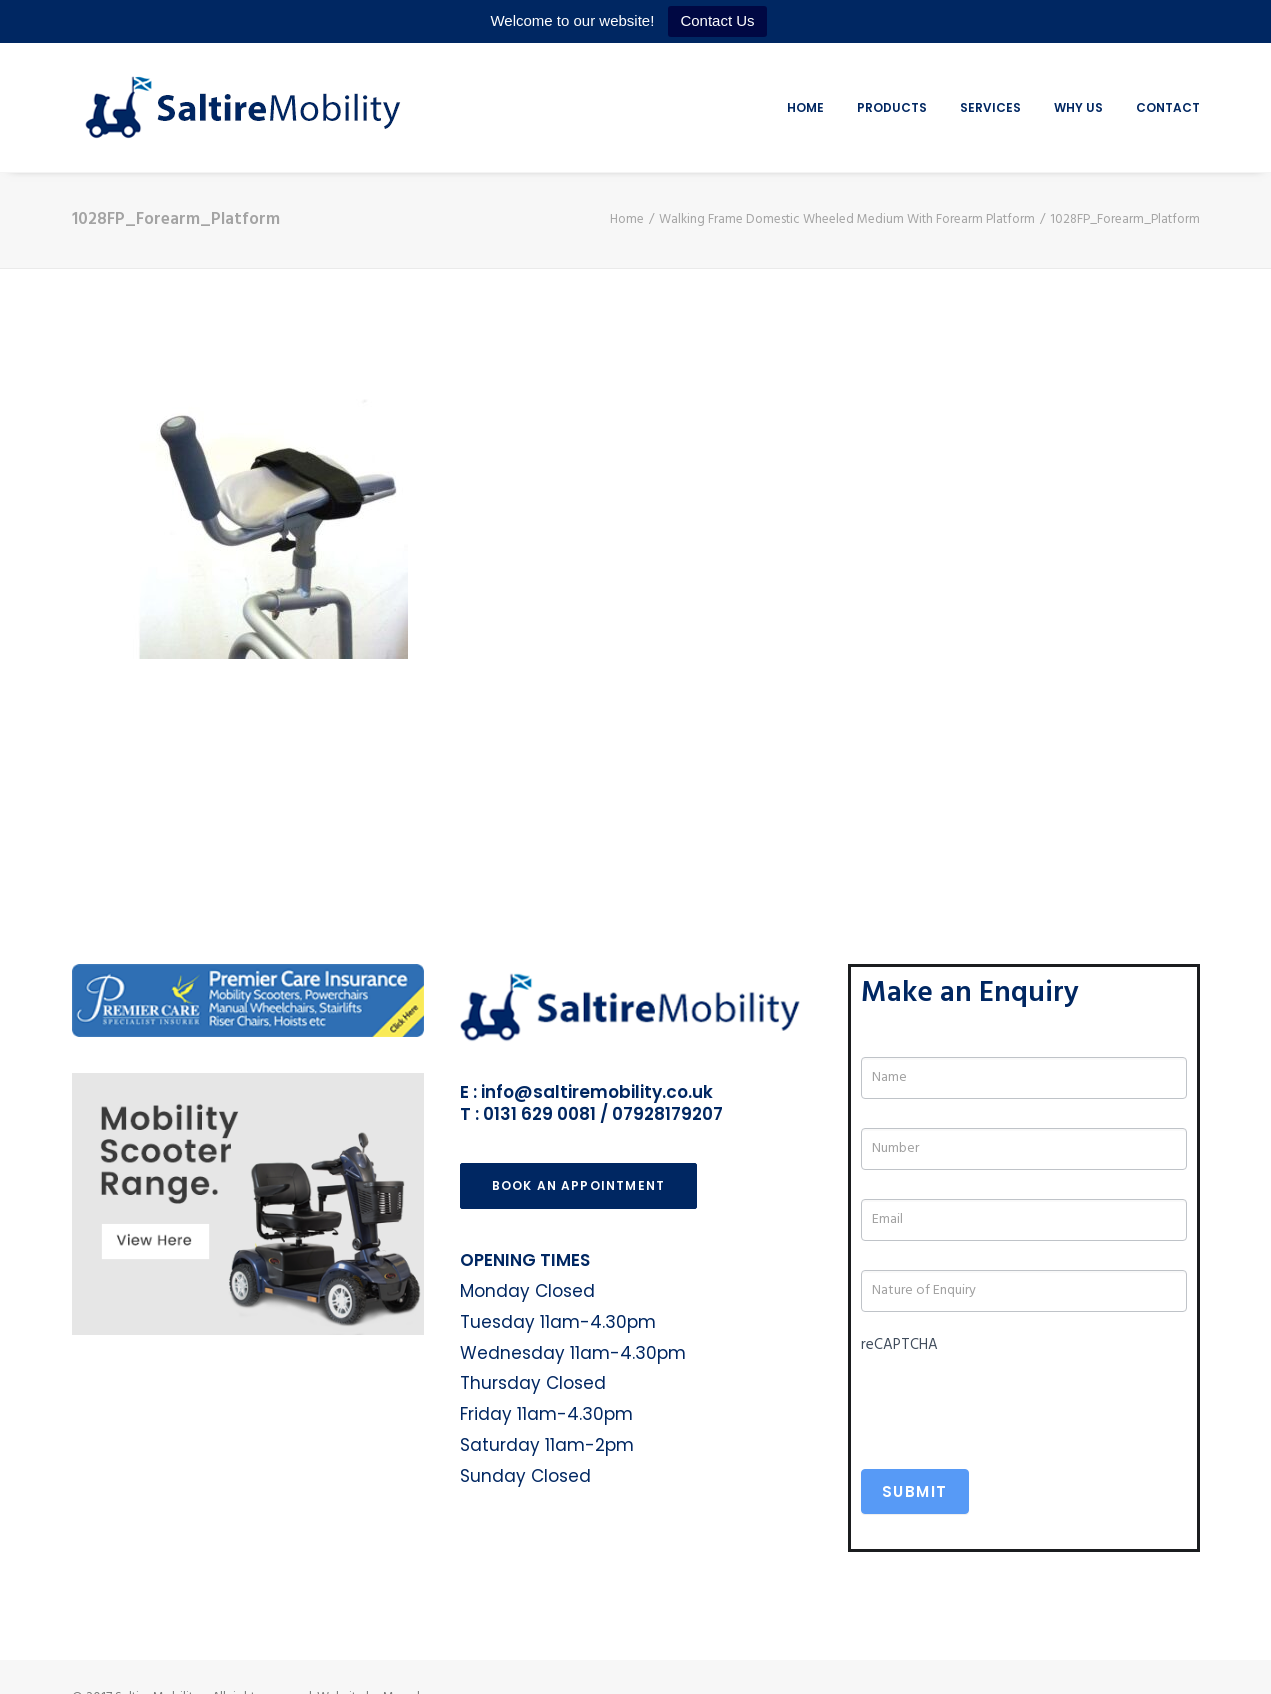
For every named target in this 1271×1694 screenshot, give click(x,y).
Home (805, 107)
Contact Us (717, 20)
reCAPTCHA (899, 1345)
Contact (1168, 107)
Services (990, 107)
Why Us (1078, 107)
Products (892, 107)
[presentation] (1013, 1400)
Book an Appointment (579, 1185)
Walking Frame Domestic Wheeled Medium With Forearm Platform (847, 219)
